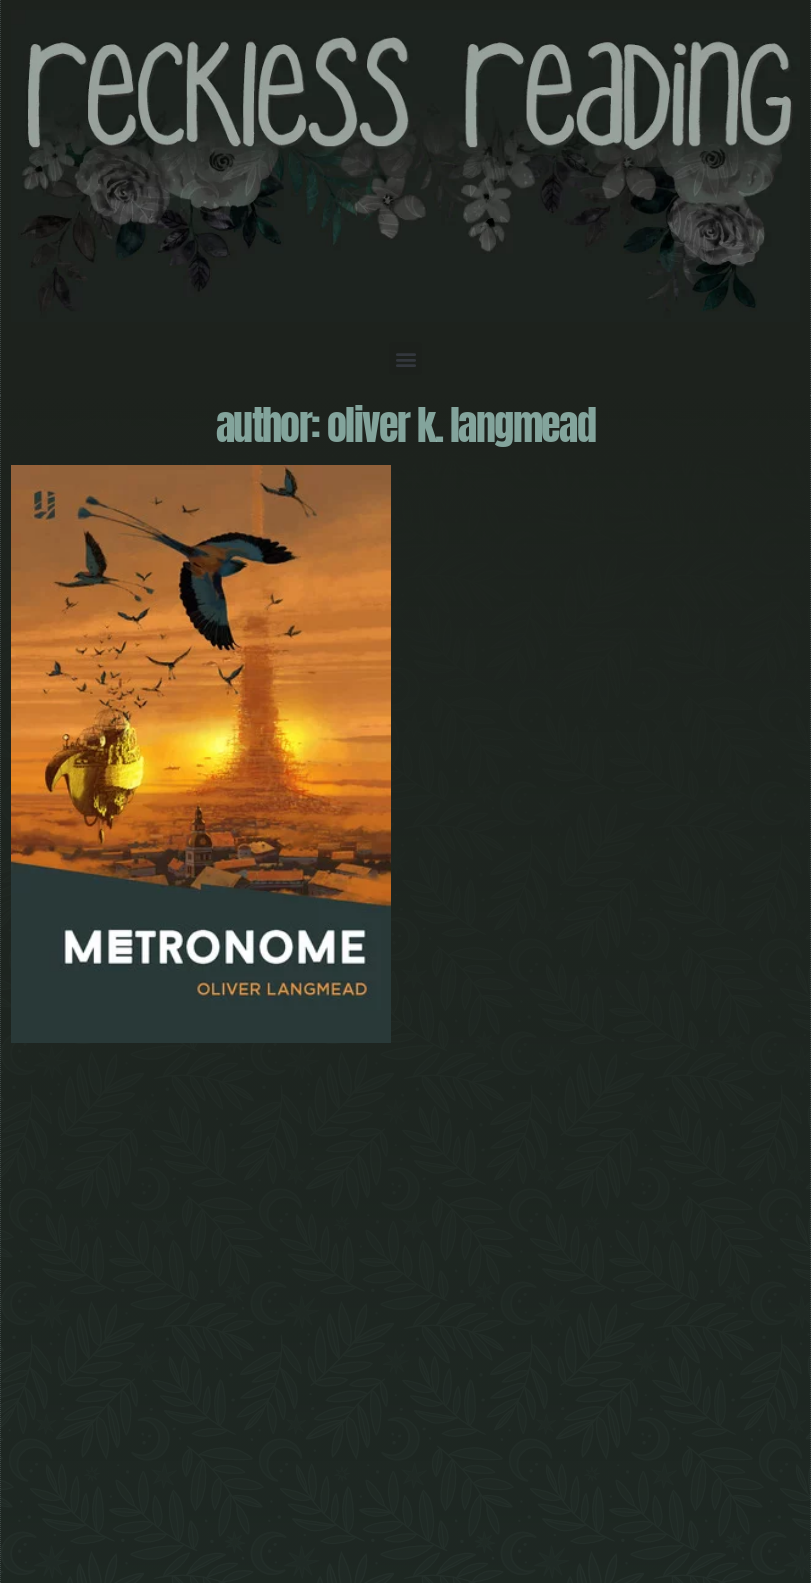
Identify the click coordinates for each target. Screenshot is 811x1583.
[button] (405, 358)
